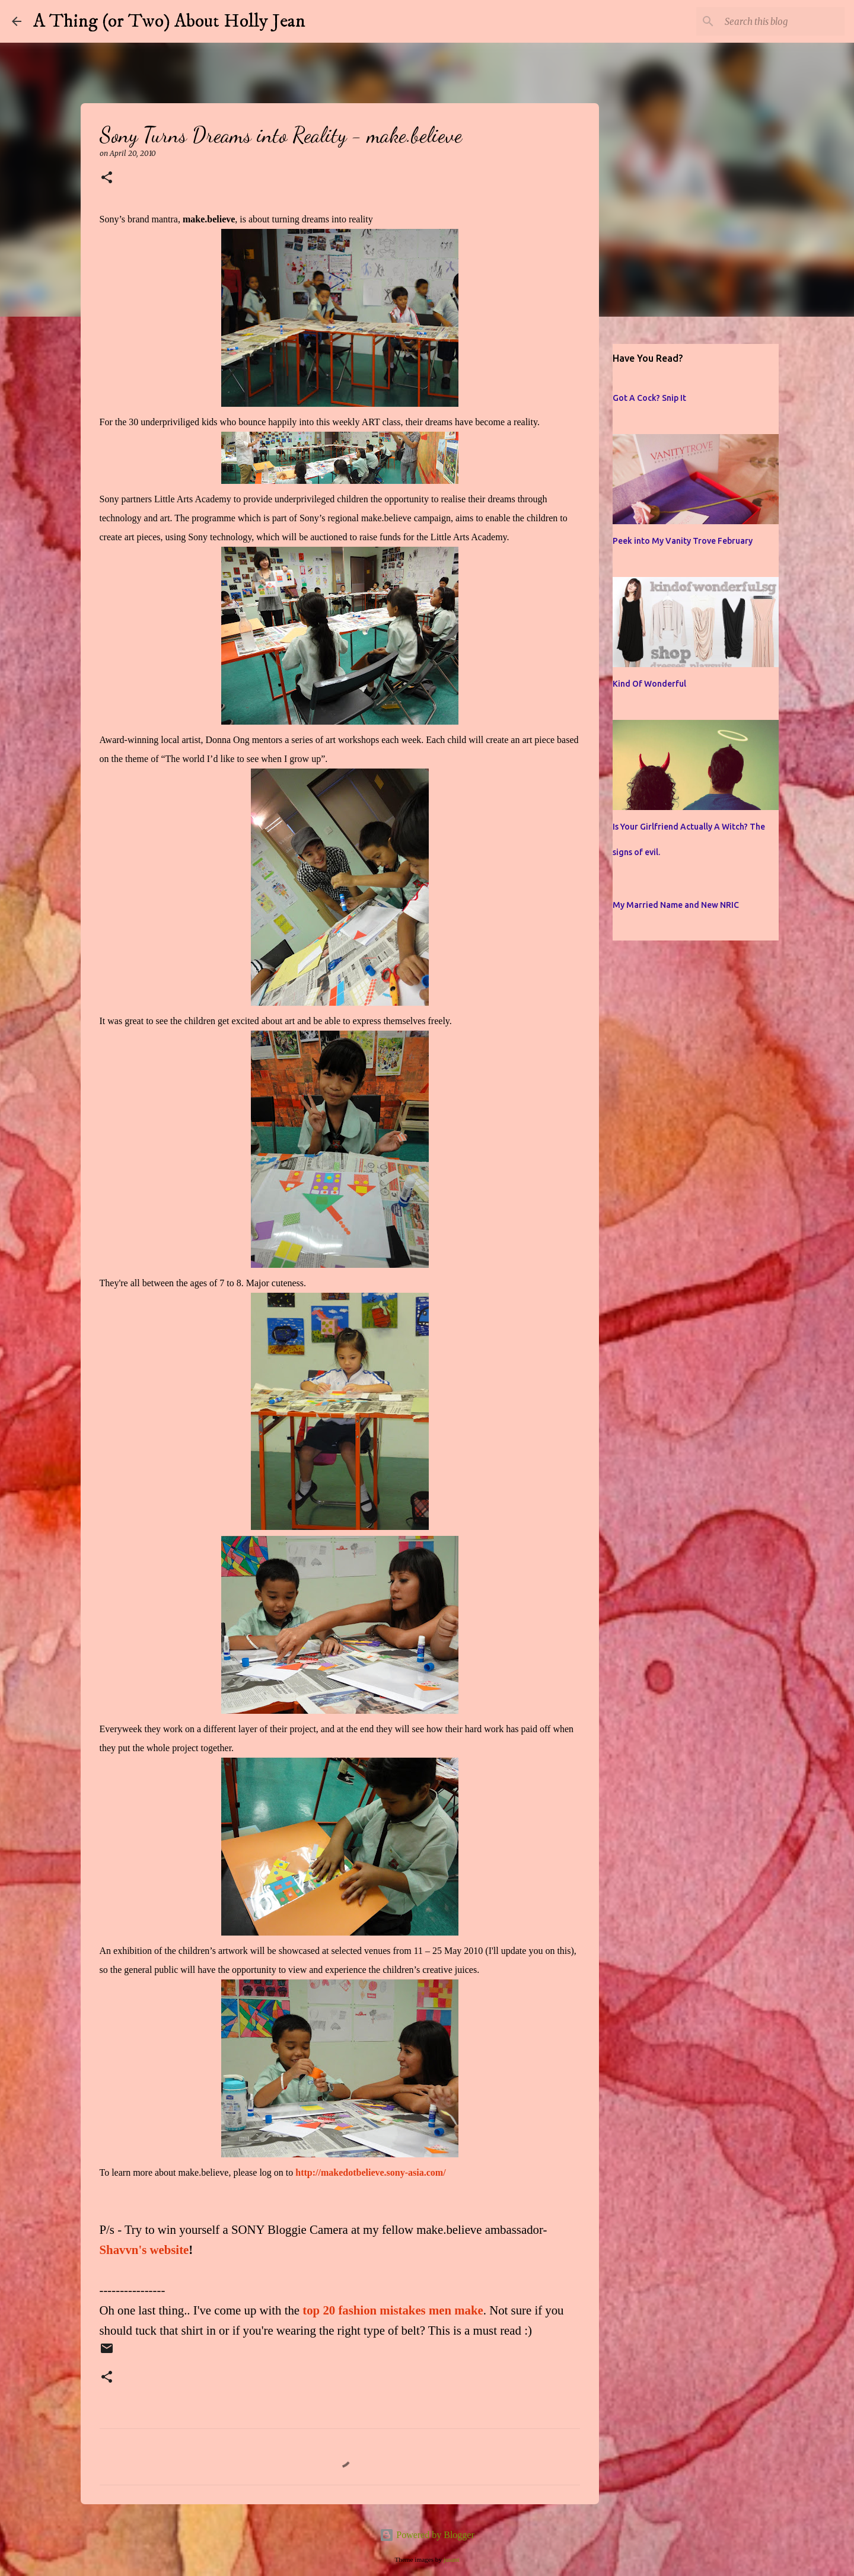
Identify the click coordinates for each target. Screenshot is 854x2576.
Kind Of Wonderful (649, 683)
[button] (107, 178)
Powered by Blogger (427, 2535)
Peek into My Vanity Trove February (683, 541)
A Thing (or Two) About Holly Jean (169, 21)
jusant (452, 2559)
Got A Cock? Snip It (649, 398)
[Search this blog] (782, 21)
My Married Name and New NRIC (676, 905)
